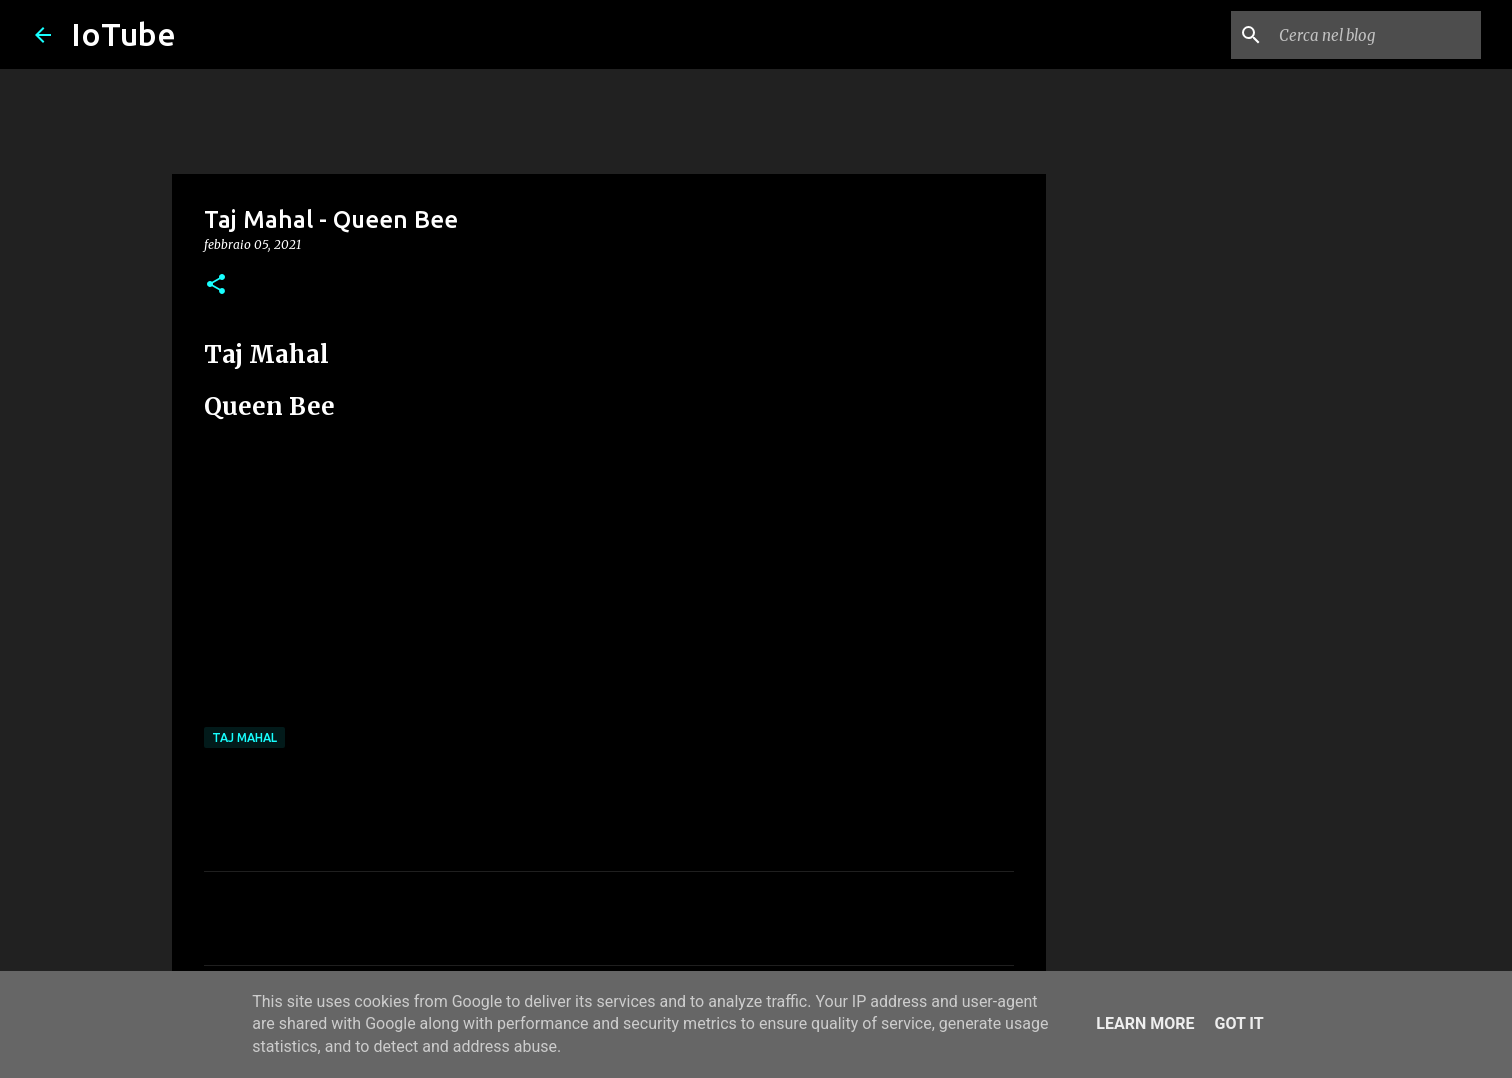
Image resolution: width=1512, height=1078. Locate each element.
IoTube (123, 34)
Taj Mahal (244, 737)
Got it (1238, 1023)
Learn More (1145, 1023)
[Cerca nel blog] (1376, 35)
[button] (216, 285)
